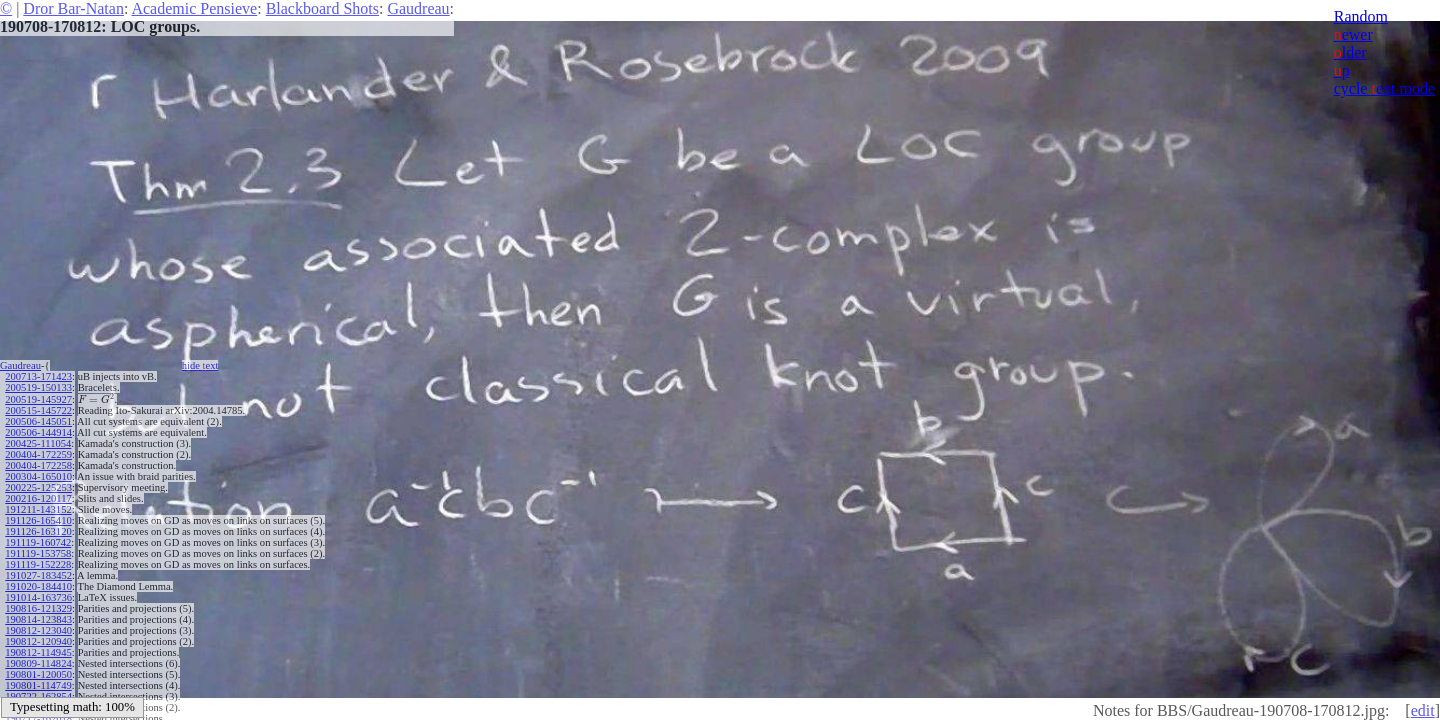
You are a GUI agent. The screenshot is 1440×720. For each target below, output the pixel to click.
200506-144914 (38, 432)
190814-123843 (38, 619)
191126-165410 (38, 520)
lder (1350, 52)
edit (1423, 710)
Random (1361, 16)
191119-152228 (38, 564)
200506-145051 (38, 421)
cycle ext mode (1384, 88)
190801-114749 (38, 685)
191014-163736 (38, 597)
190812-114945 (38, 652)
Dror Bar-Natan (73, 8)
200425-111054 (38, 443)
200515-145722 (38, 410)
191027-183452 (38, 575)
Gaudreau (418, 8)
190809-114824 (38, 663)
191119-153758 (38, 553)
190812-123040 (38, 630)
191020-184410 (38, 586)
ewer (1353, 34)
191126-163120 (38, 531)
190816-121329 (38, 608)
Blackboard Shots (322, 8)
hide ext (200, 365)
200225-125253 (38, 487)
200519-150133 (38, 387)
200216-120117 (38, 498)
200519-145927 (38, 399)
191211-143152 (38, 509)
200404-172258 (38, 465)
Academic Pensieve (194, 8)
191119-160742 (38, 542)
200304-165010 (38, 476)
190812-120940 (38, 641)
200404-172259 (38, 454)
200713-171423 (38, 376)
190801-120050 (38, 674)
